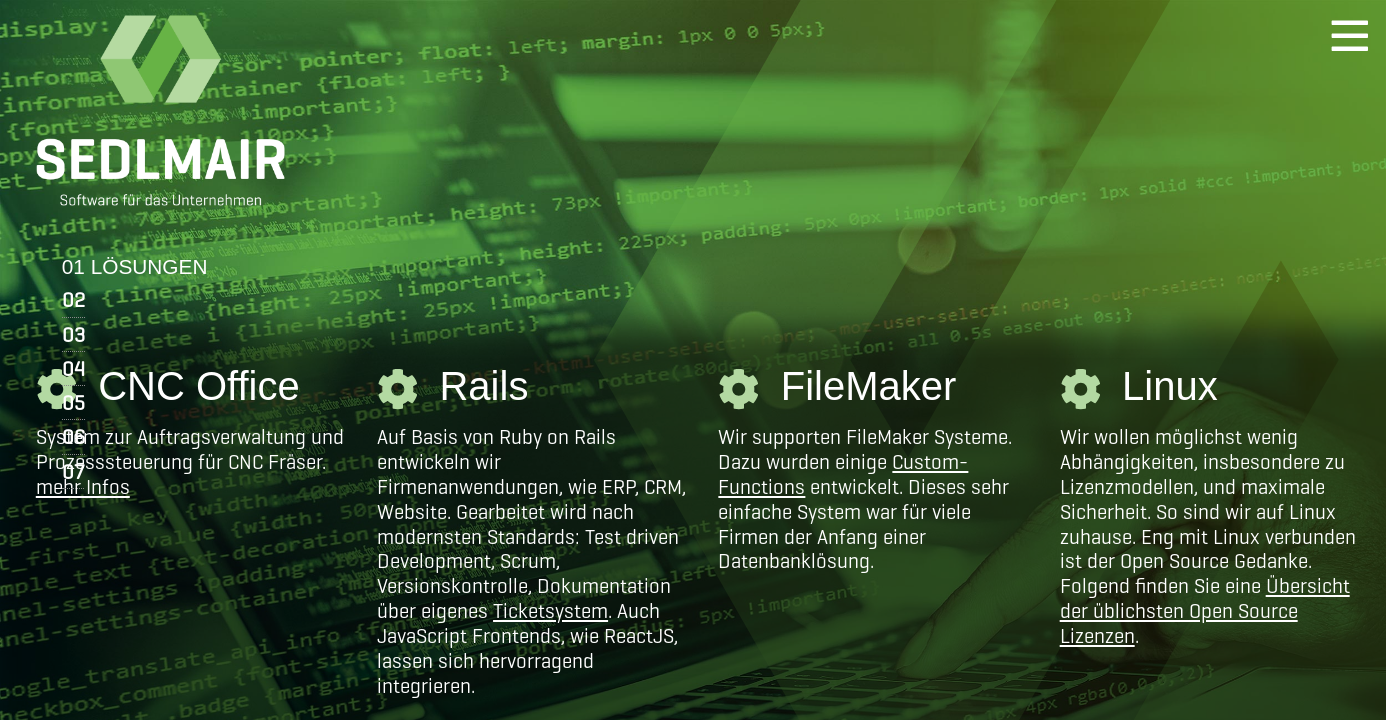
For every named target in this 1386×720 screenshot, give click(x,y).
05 (73, 402)
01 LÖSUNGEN (135, 266)
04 (73, 368)
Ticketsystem (550, 610)
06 (73, 436)
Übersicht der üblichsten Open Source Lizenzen (1205, 610)
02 (73, 299)
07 (73, 471)
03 (73, 334)
